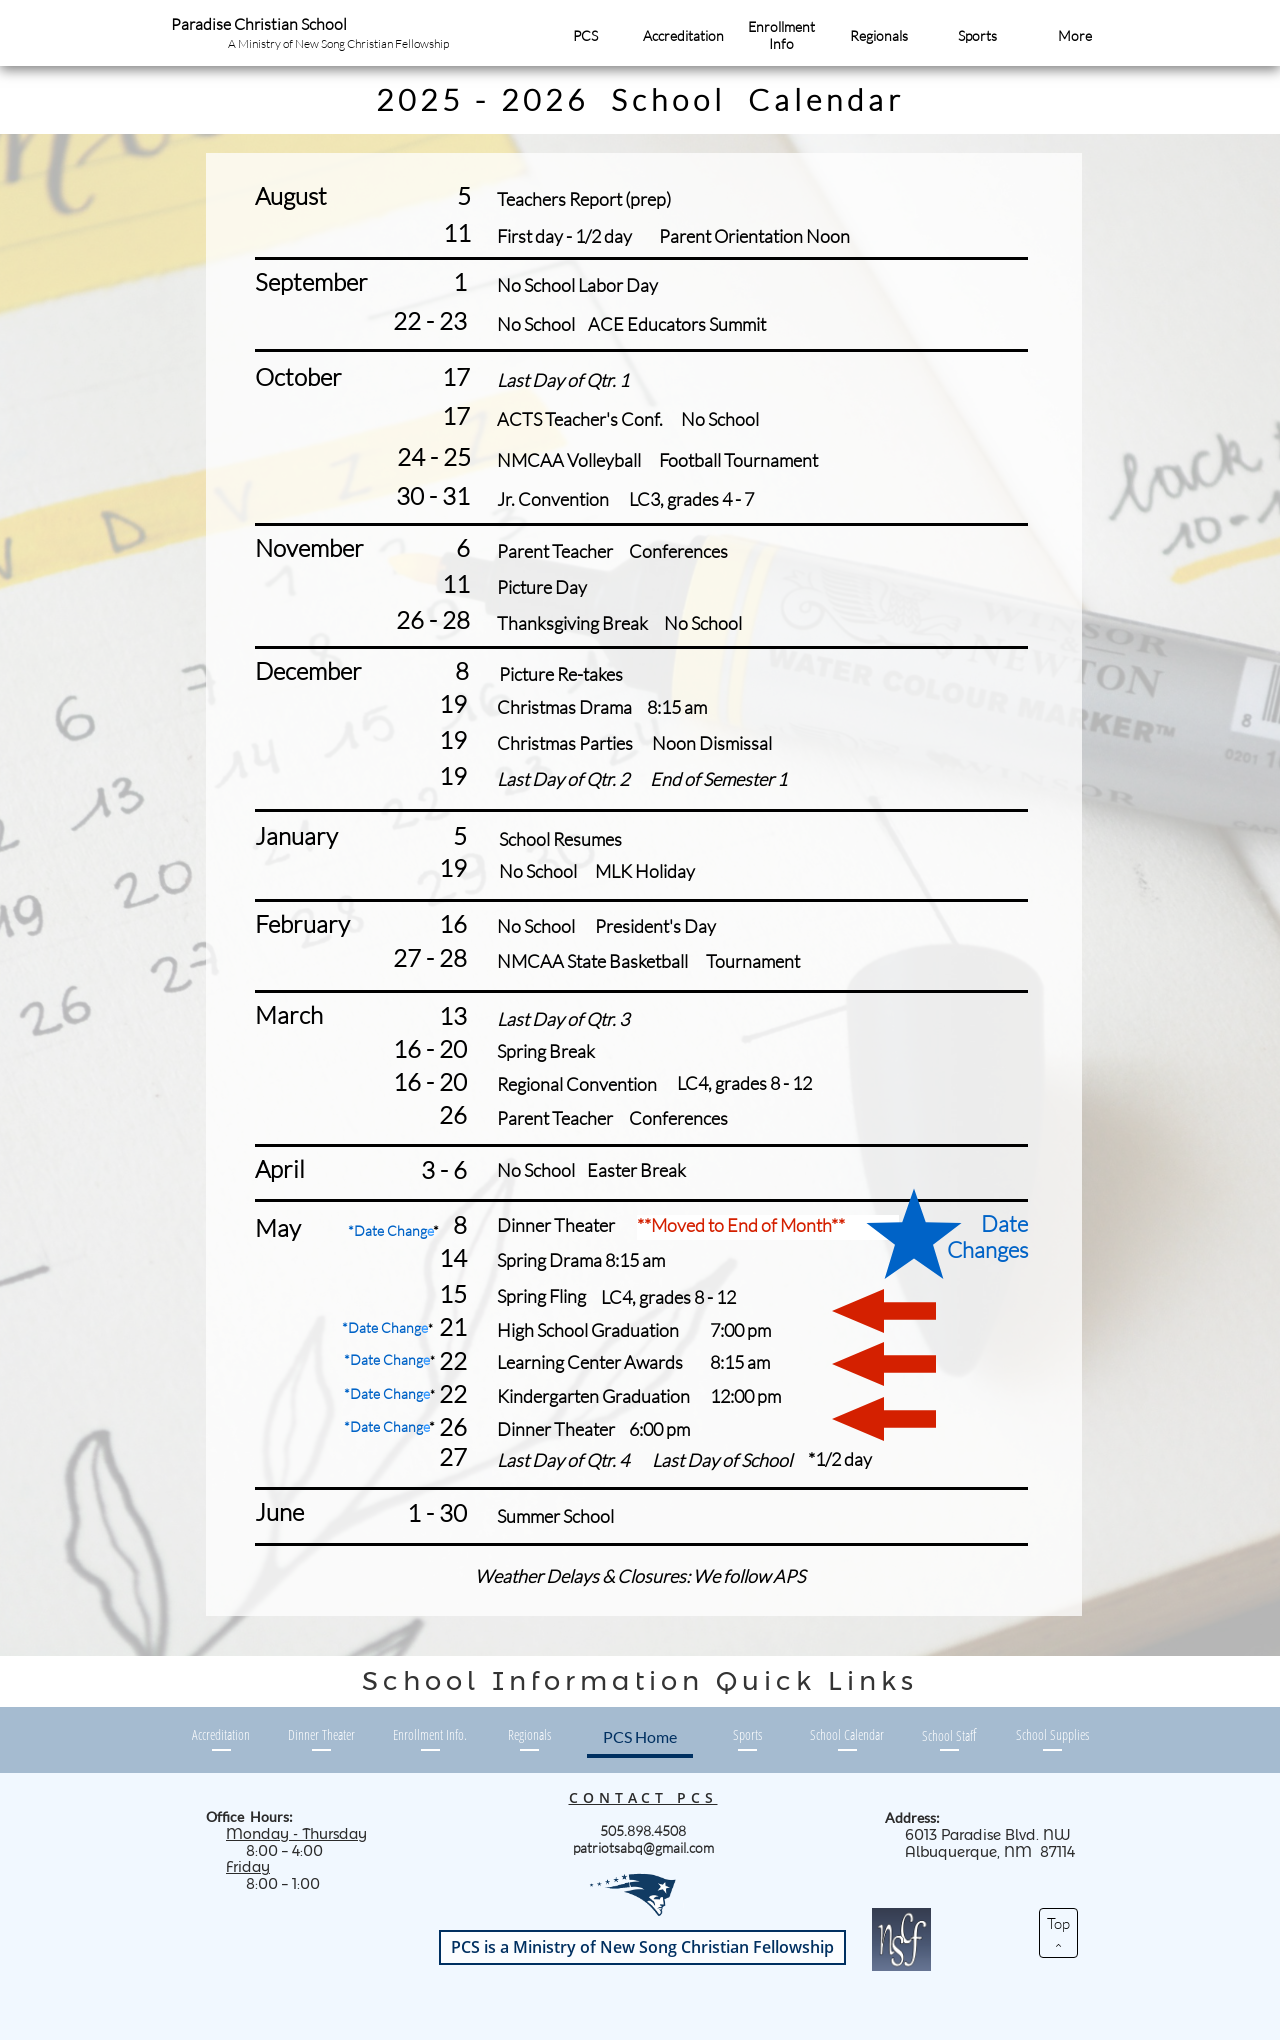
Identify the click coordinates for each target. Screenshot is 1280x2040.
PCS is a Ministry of (642, 1947)
